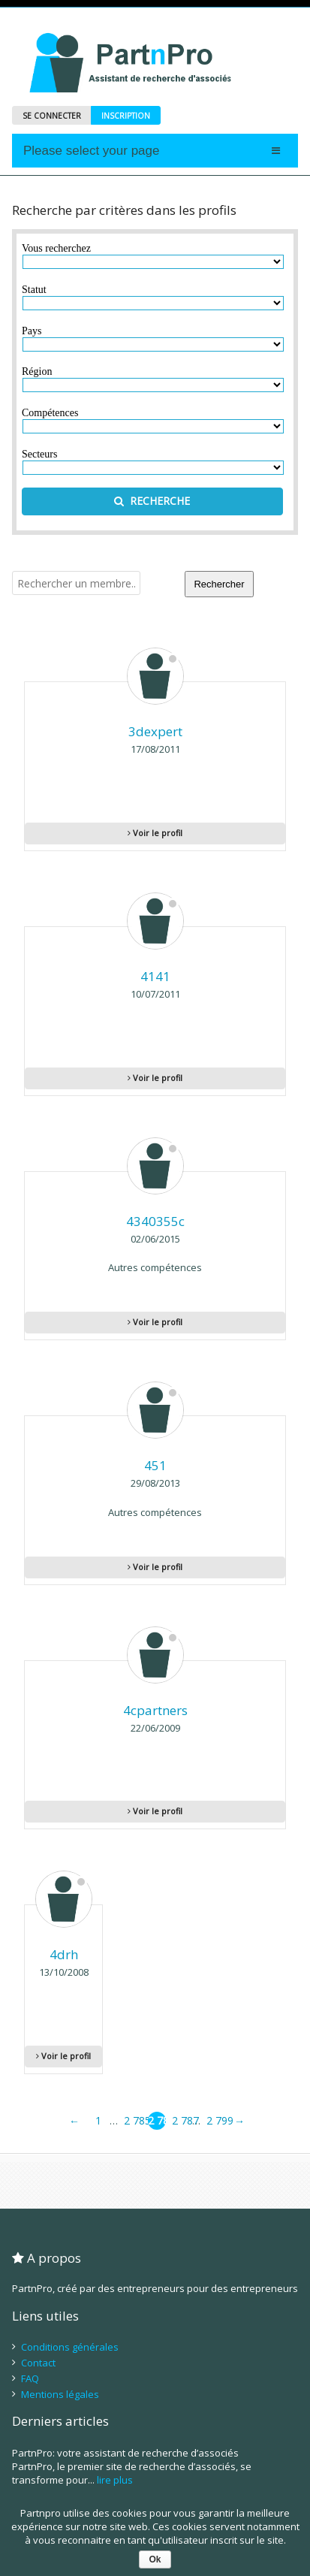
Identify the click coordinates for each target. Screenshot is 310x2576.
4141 (155, 976)
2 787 (181, 2120)
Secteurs (39, 454)
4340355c (155, 1221)
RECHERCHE (152, 501)
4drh (64, 1954)
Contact (38, 2362)
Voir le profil (155, 832)
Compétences (50, 412)
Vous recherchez (56, 248)
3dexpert (155, 731)
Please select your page (91, 150)
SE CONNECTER (52, 115)
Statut (34, 289)
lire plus (115, 2480)
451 (155, 1465)
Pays (31, 331)
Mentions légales (60, 2394)
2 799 (215, 2120)
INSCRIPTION (125, 115)
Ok (155, 2559)
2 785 (133, 2120)
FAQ (30, 2378)
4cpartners (155, 1710)
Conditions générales (70, 2347)
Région (37, 371)
